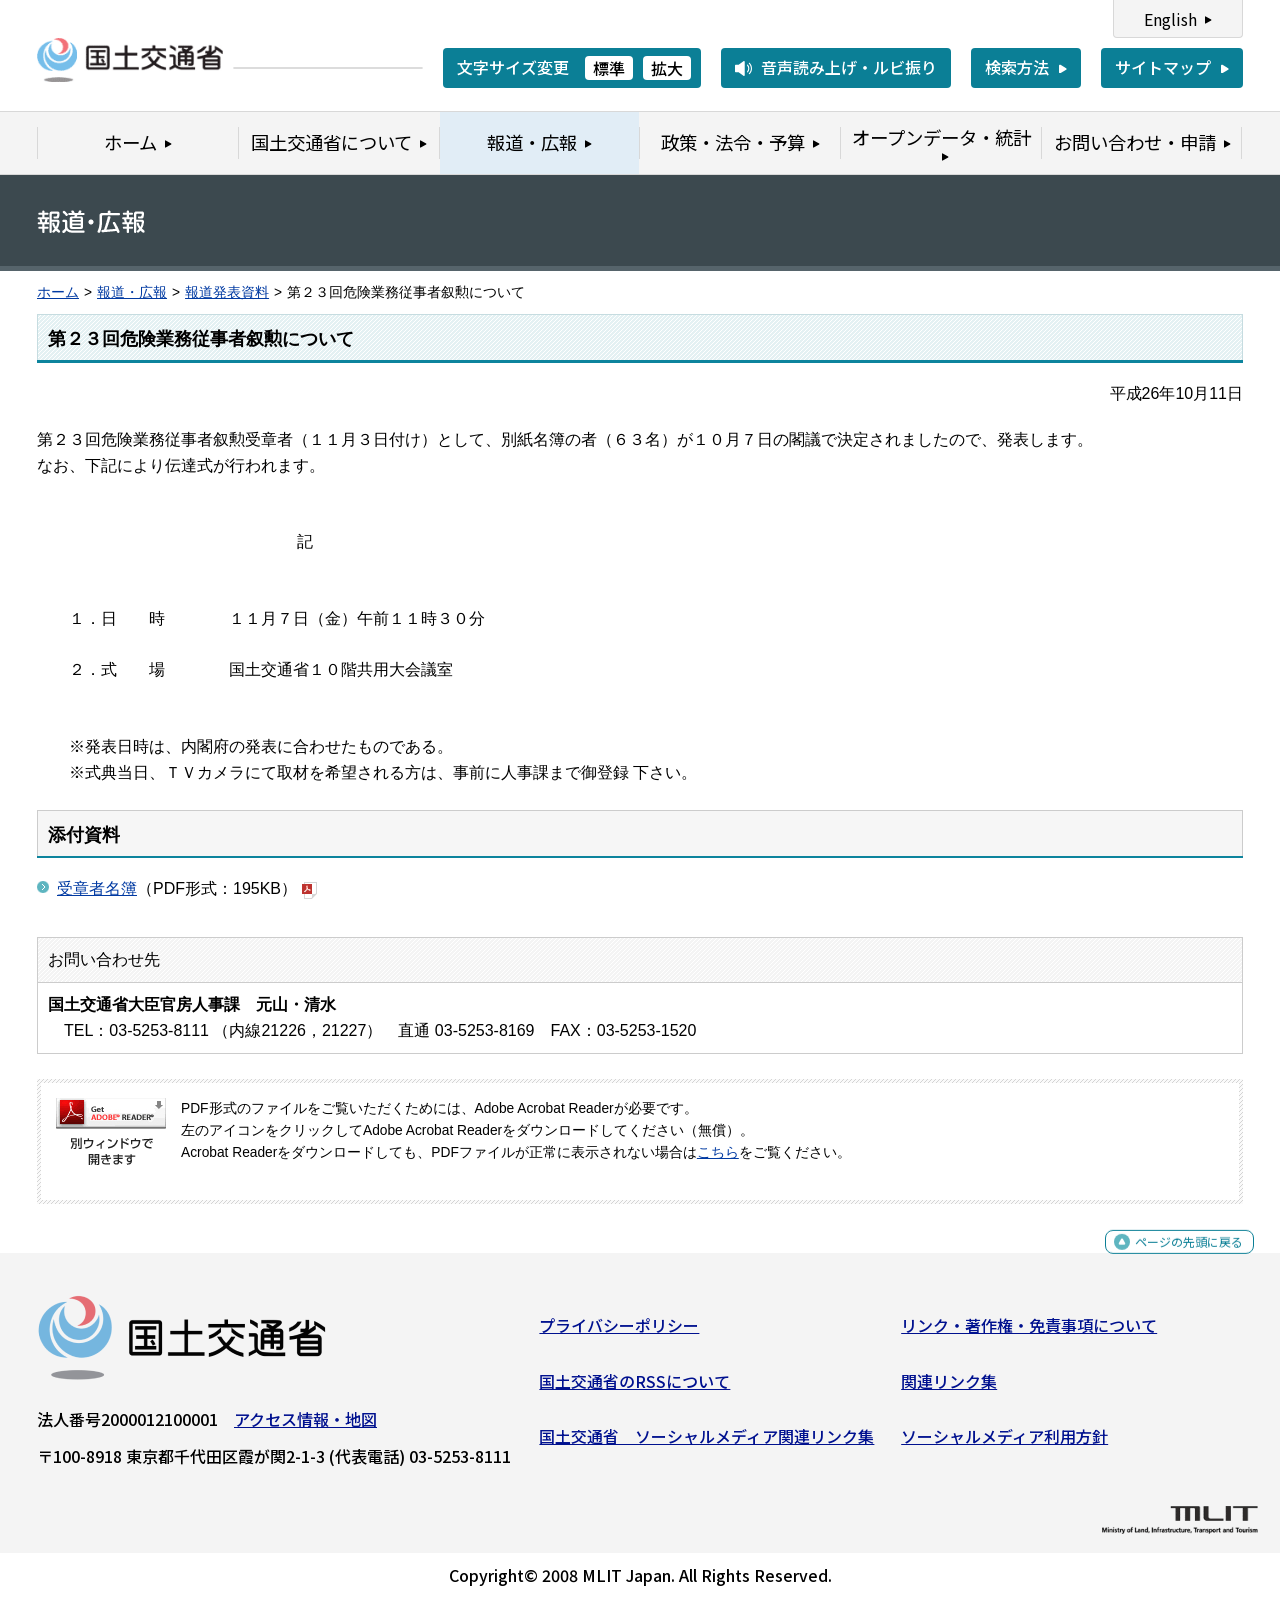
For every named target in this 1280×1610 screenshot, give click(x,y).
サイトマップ (1163, 67)
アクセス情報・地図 (305, 1427)
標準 (609, 68)
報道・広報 (132, 292)
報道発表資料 (227, 292)
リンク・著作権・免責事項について (1029, 1333)
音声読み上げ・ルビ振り (849, 67)
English (1170, 19)
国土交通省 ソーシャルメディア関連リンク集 (706, 1444)
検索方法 (1017, 67)
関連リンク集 (949, 1388)
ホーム (58, 292)
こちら (718, 1152)
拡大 (667, 68)
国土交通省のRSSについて (634, 1388)
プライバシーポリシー (619, 1333)
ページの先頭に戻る (1172, 1260)
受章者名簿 (97, 888)
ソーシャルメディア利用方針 (1004, 1444)
